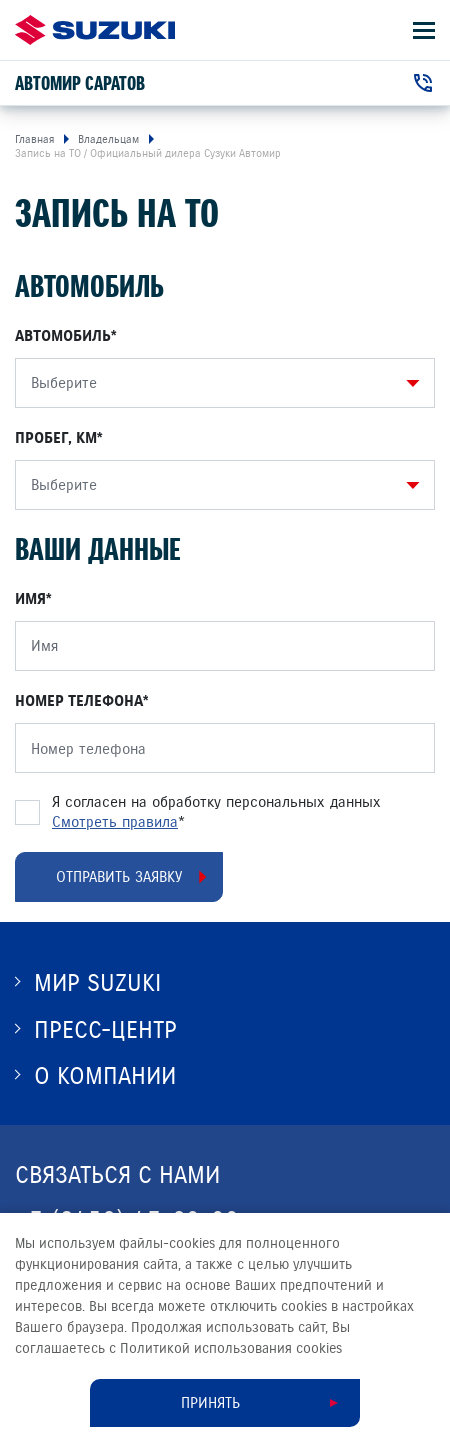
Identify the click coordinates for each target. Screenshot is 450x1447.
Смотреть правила (115, 822)
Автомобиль (63, 336)
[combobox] (220, 383)
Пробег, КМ (56, 438)
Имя (30, 599)
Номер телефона (79, 701)
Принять (210, 1403)
